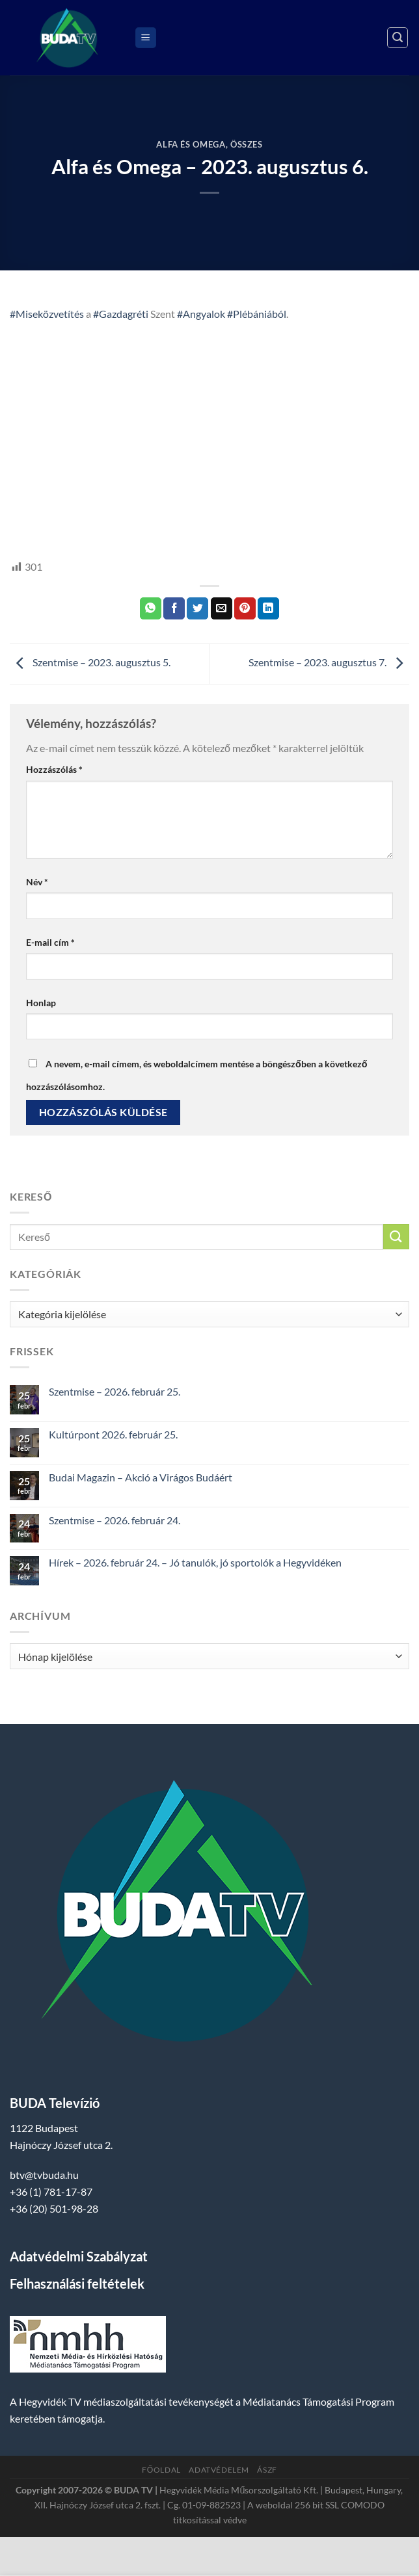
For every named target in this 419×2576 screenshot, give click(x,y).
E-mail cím (50, 942)
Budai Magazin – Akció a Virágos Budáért (140, 1477)
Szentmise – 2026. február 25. (114, 1391)
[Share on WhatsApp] (150, 608)
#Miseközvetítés (47, 313)
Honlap (41, 1002)
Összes (246, 144)
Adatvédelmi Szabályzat (79, 2256)
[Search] (397, 37)
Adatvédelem (219, 2470)
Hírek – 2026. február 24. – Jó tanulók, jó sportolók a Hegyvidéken (195, 1562)
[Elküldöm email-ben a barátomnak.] (221, 608)
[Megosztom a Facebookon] (174, 608)
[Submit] (396, 1236)
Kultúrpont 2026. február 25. (113, 1434)
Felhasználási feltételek (77, 2283)
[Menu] (145, 38)
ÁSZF (267, 2470)
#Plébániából (256, 313)
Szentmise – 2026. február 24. (114, 1520)
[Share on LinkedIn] (268, 608)
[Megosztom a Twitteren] (197, 608)
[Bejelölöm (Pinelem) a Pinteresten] (245, 608)
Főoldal (161, 2470)
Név (37, 881)
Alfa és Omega (190, 144)
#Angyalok (201, 313)
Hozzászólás (54, 769)
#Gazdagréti (120, 313)
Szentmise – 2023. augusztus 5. (90, 663)
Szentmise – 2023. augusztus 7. (329, 663)
